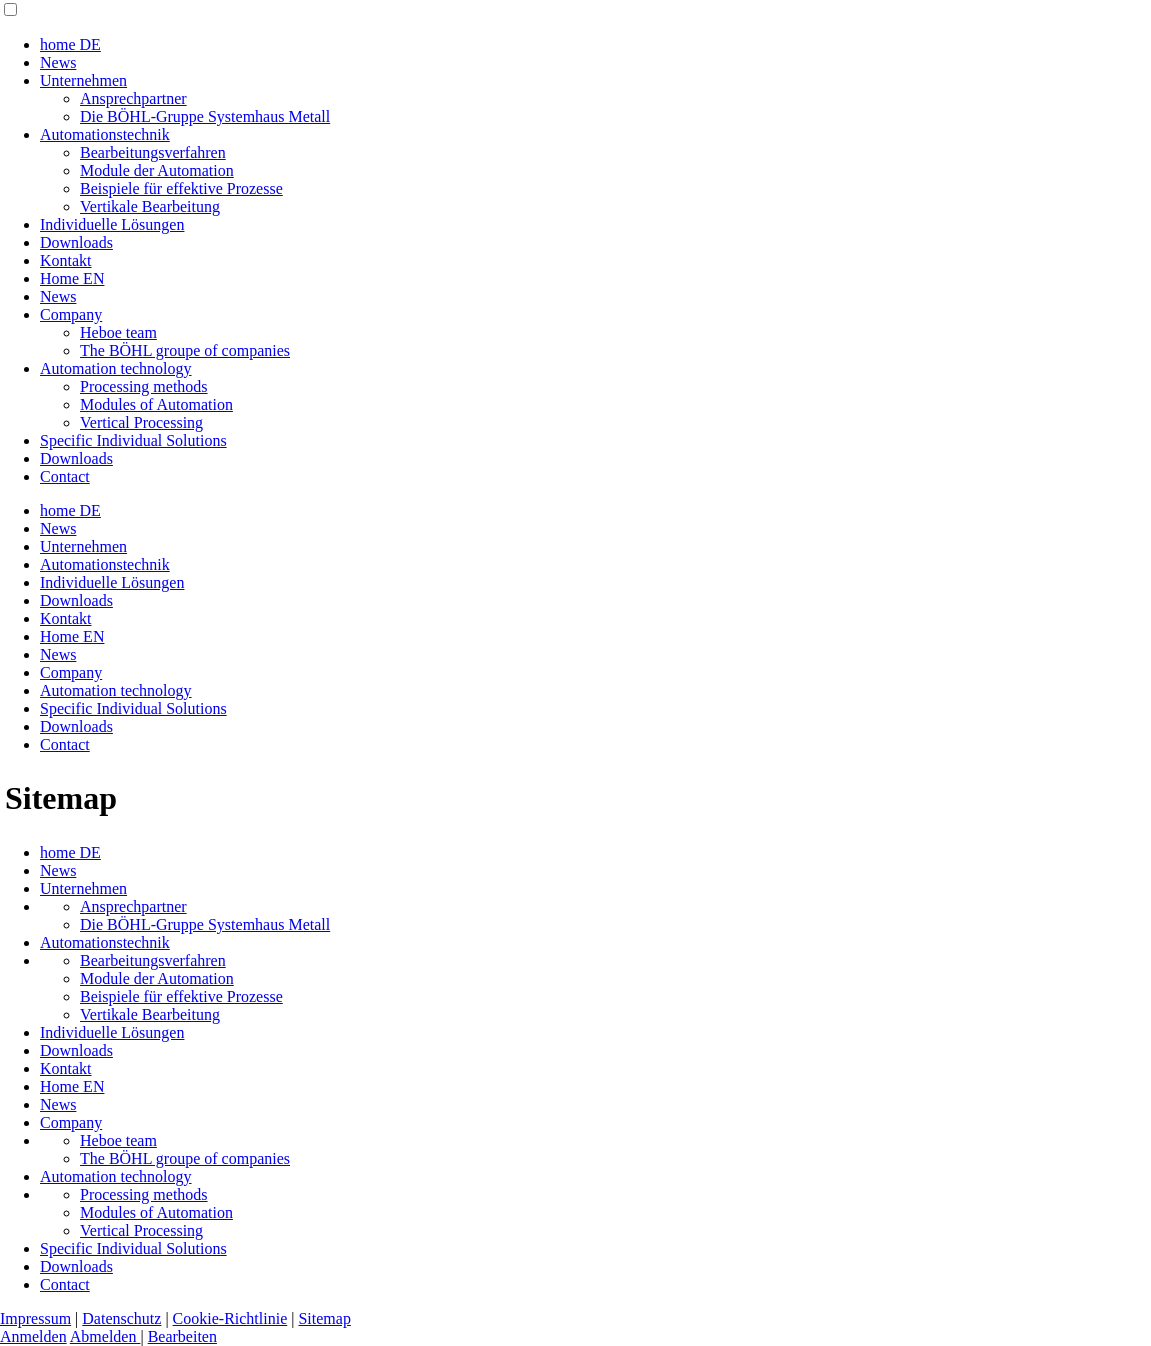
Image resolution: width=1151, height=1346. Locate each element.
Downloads (76, 242)
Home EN (72, 278)
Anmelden (33, 1336)
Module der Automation (157, 170)
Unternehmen (83, 80)
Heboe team (118, 332)
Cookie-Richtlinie (230, 1318)
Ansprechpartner (133, 98)
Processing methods (144, 386)
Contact (65, 476)
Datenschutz (121, 1318)
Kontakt (66, 260)
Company (71, 314)
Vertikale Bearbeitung (150, 206)
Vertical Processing (141, 422)
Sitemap (324, 1318)
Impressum (35, 1318)
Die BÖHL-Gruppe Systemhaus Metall (205, 116)
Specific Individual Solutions (133, 440)
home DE (70, 44)
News (58, 62)
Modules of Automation (156, 404)
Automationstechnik (105, 134)
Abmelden (105, 1336)
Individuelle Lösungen (112, 224)
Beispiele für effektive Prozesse (181, 188)
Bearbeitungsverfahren (153, 152)
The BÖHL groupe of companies (185, 350)
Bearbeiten (182, 1336)
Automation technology (116, 368)
